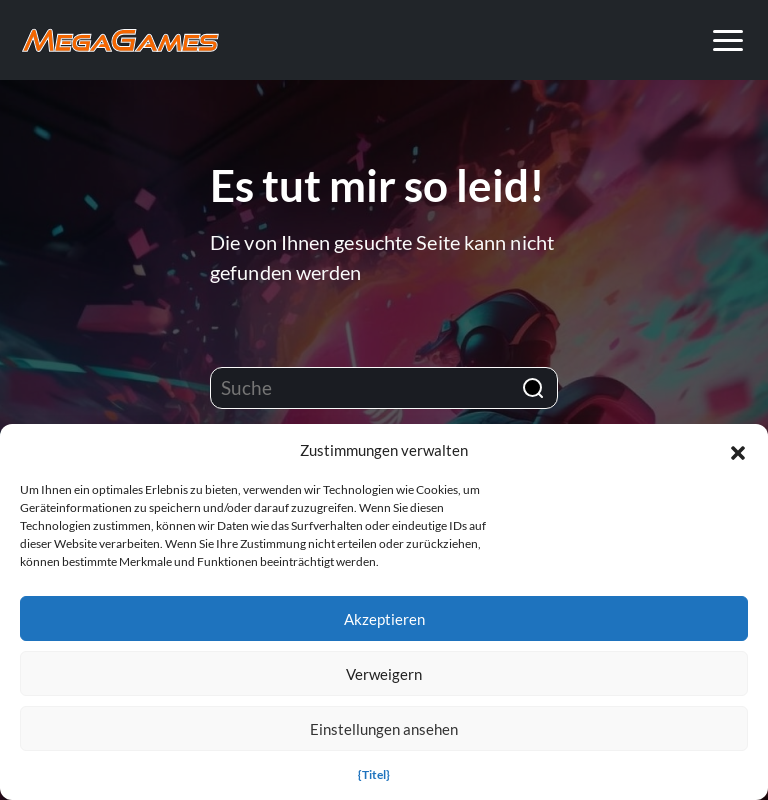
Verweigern (384, 674)
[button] (738, 450)
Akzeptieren (384, 619)
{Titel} (374, 774)
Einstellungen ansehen (384, 729)
